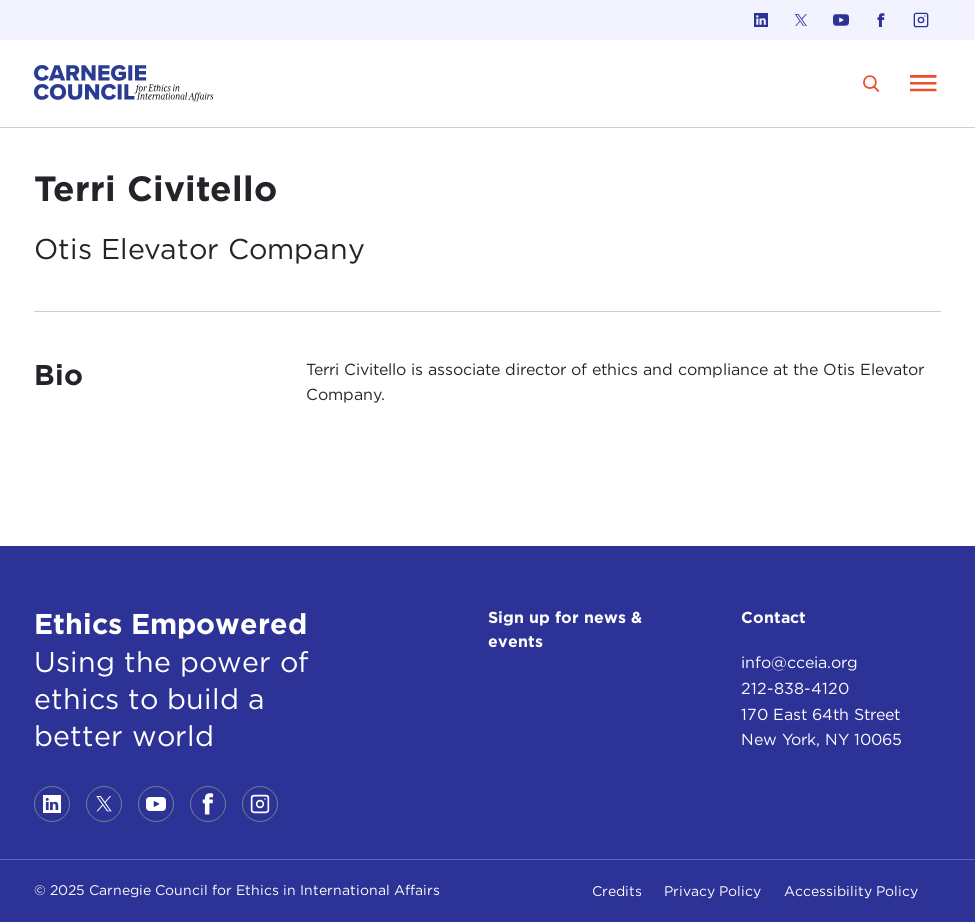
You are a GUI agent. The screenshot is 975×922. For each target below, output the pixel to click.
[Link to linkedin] (761, 20)
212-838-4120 (795, 688)
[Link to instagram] (921, 20)
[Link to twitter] (801, 20)
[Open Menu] (924, 83)
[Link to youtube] (841, 20)
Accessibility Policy (851, 891)
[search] (871, 83)
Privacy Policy (712, 891)
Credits (617, 891)
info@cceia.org (799, 662)
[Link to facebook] (881, 20)
